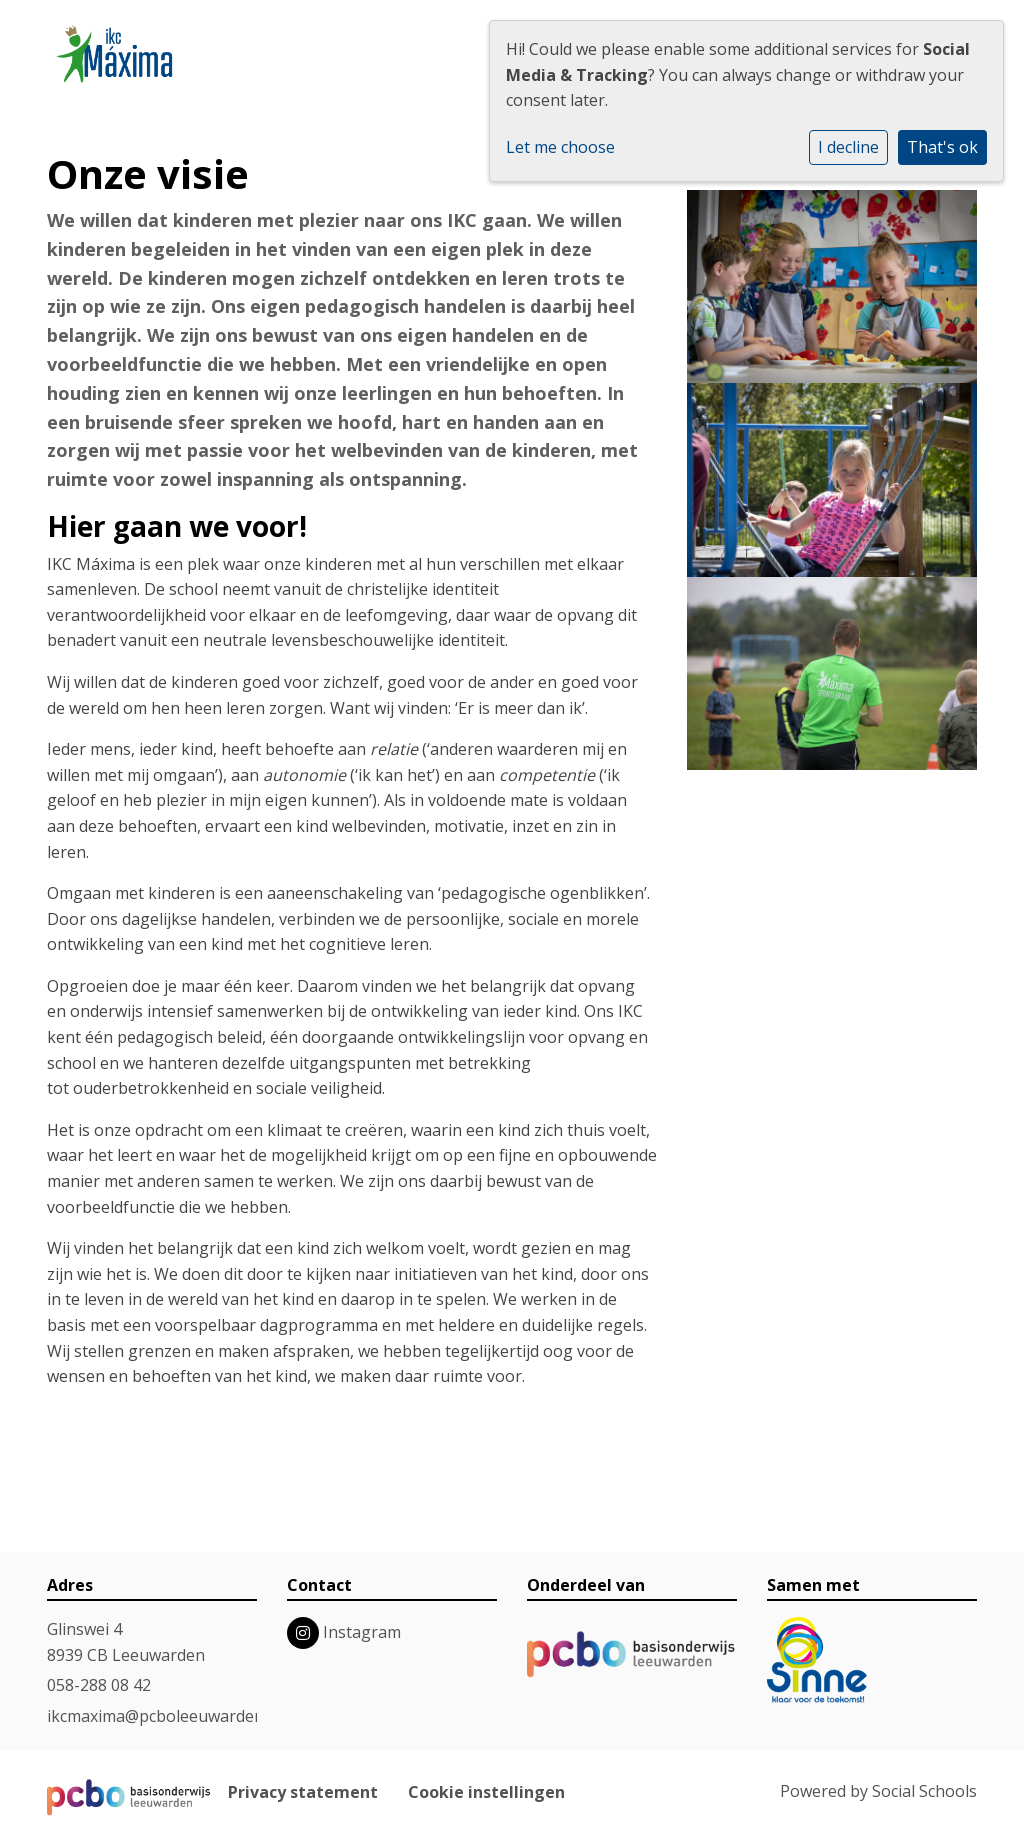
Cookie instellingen (486, 1792)
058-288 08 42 (99, 1685)
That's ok (942, 147)
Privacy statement (303, 1792)
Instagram (362, 1632)
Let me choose (560, 147)
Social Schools (924, 1791)
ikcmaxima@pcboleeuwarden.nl (164, 1716)
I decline (848, 147)
